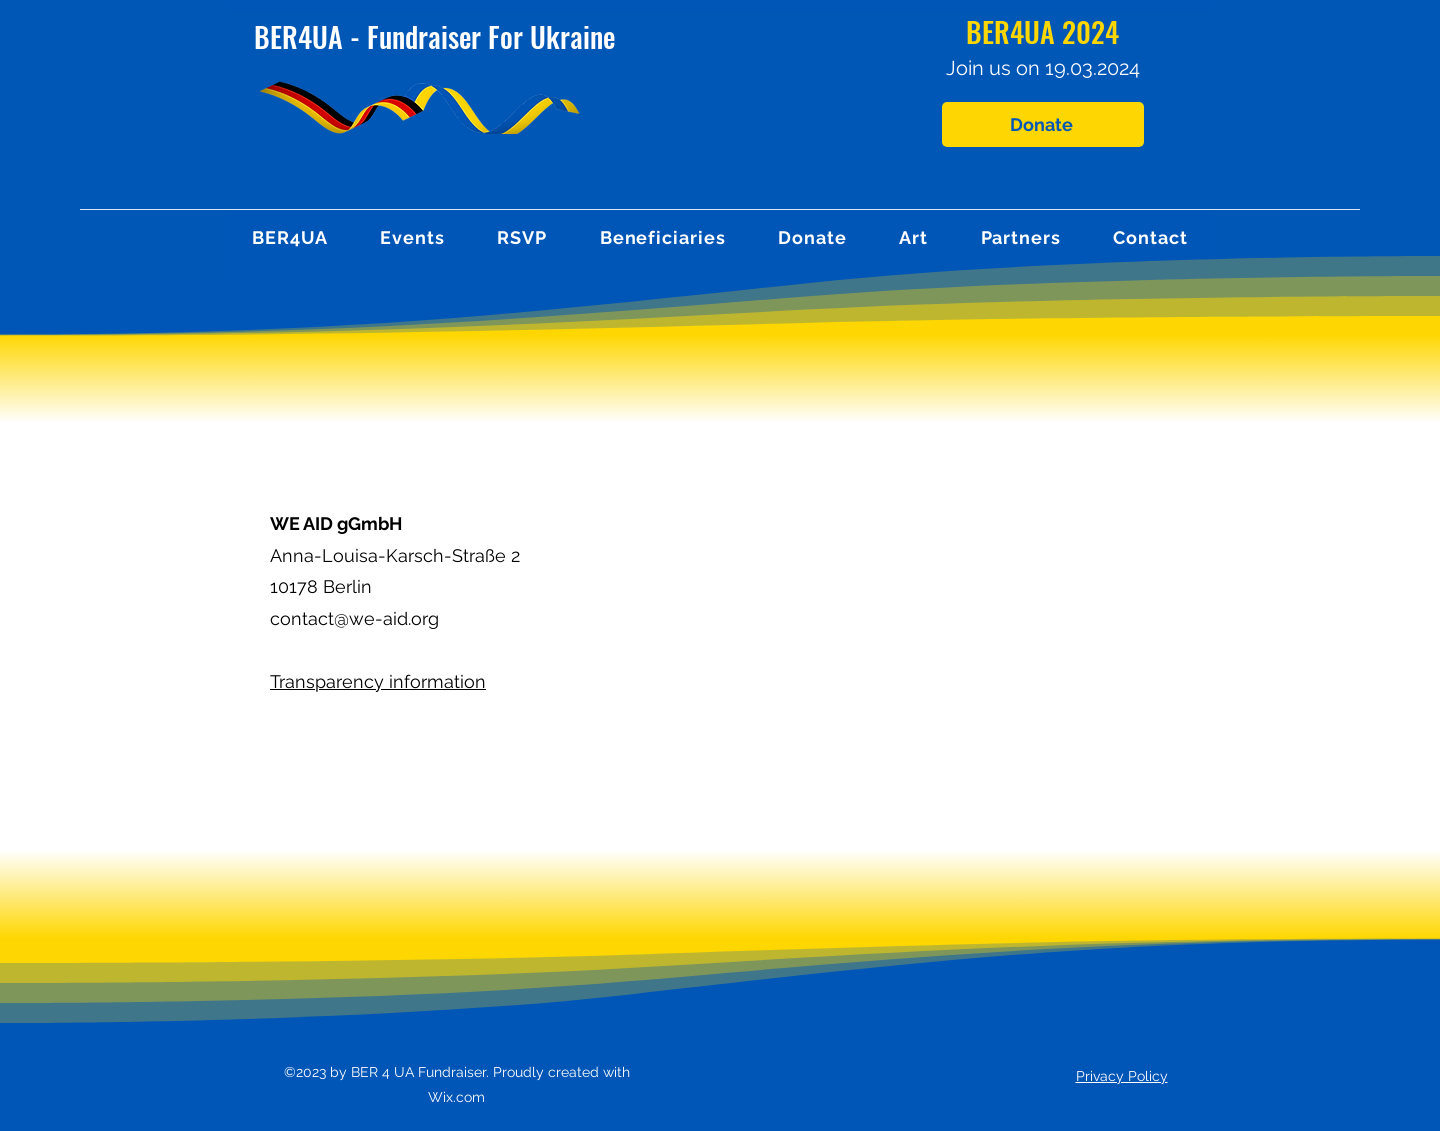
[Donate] (1043, 124)
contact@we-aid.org (354, 618)
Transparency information (378, 681)
